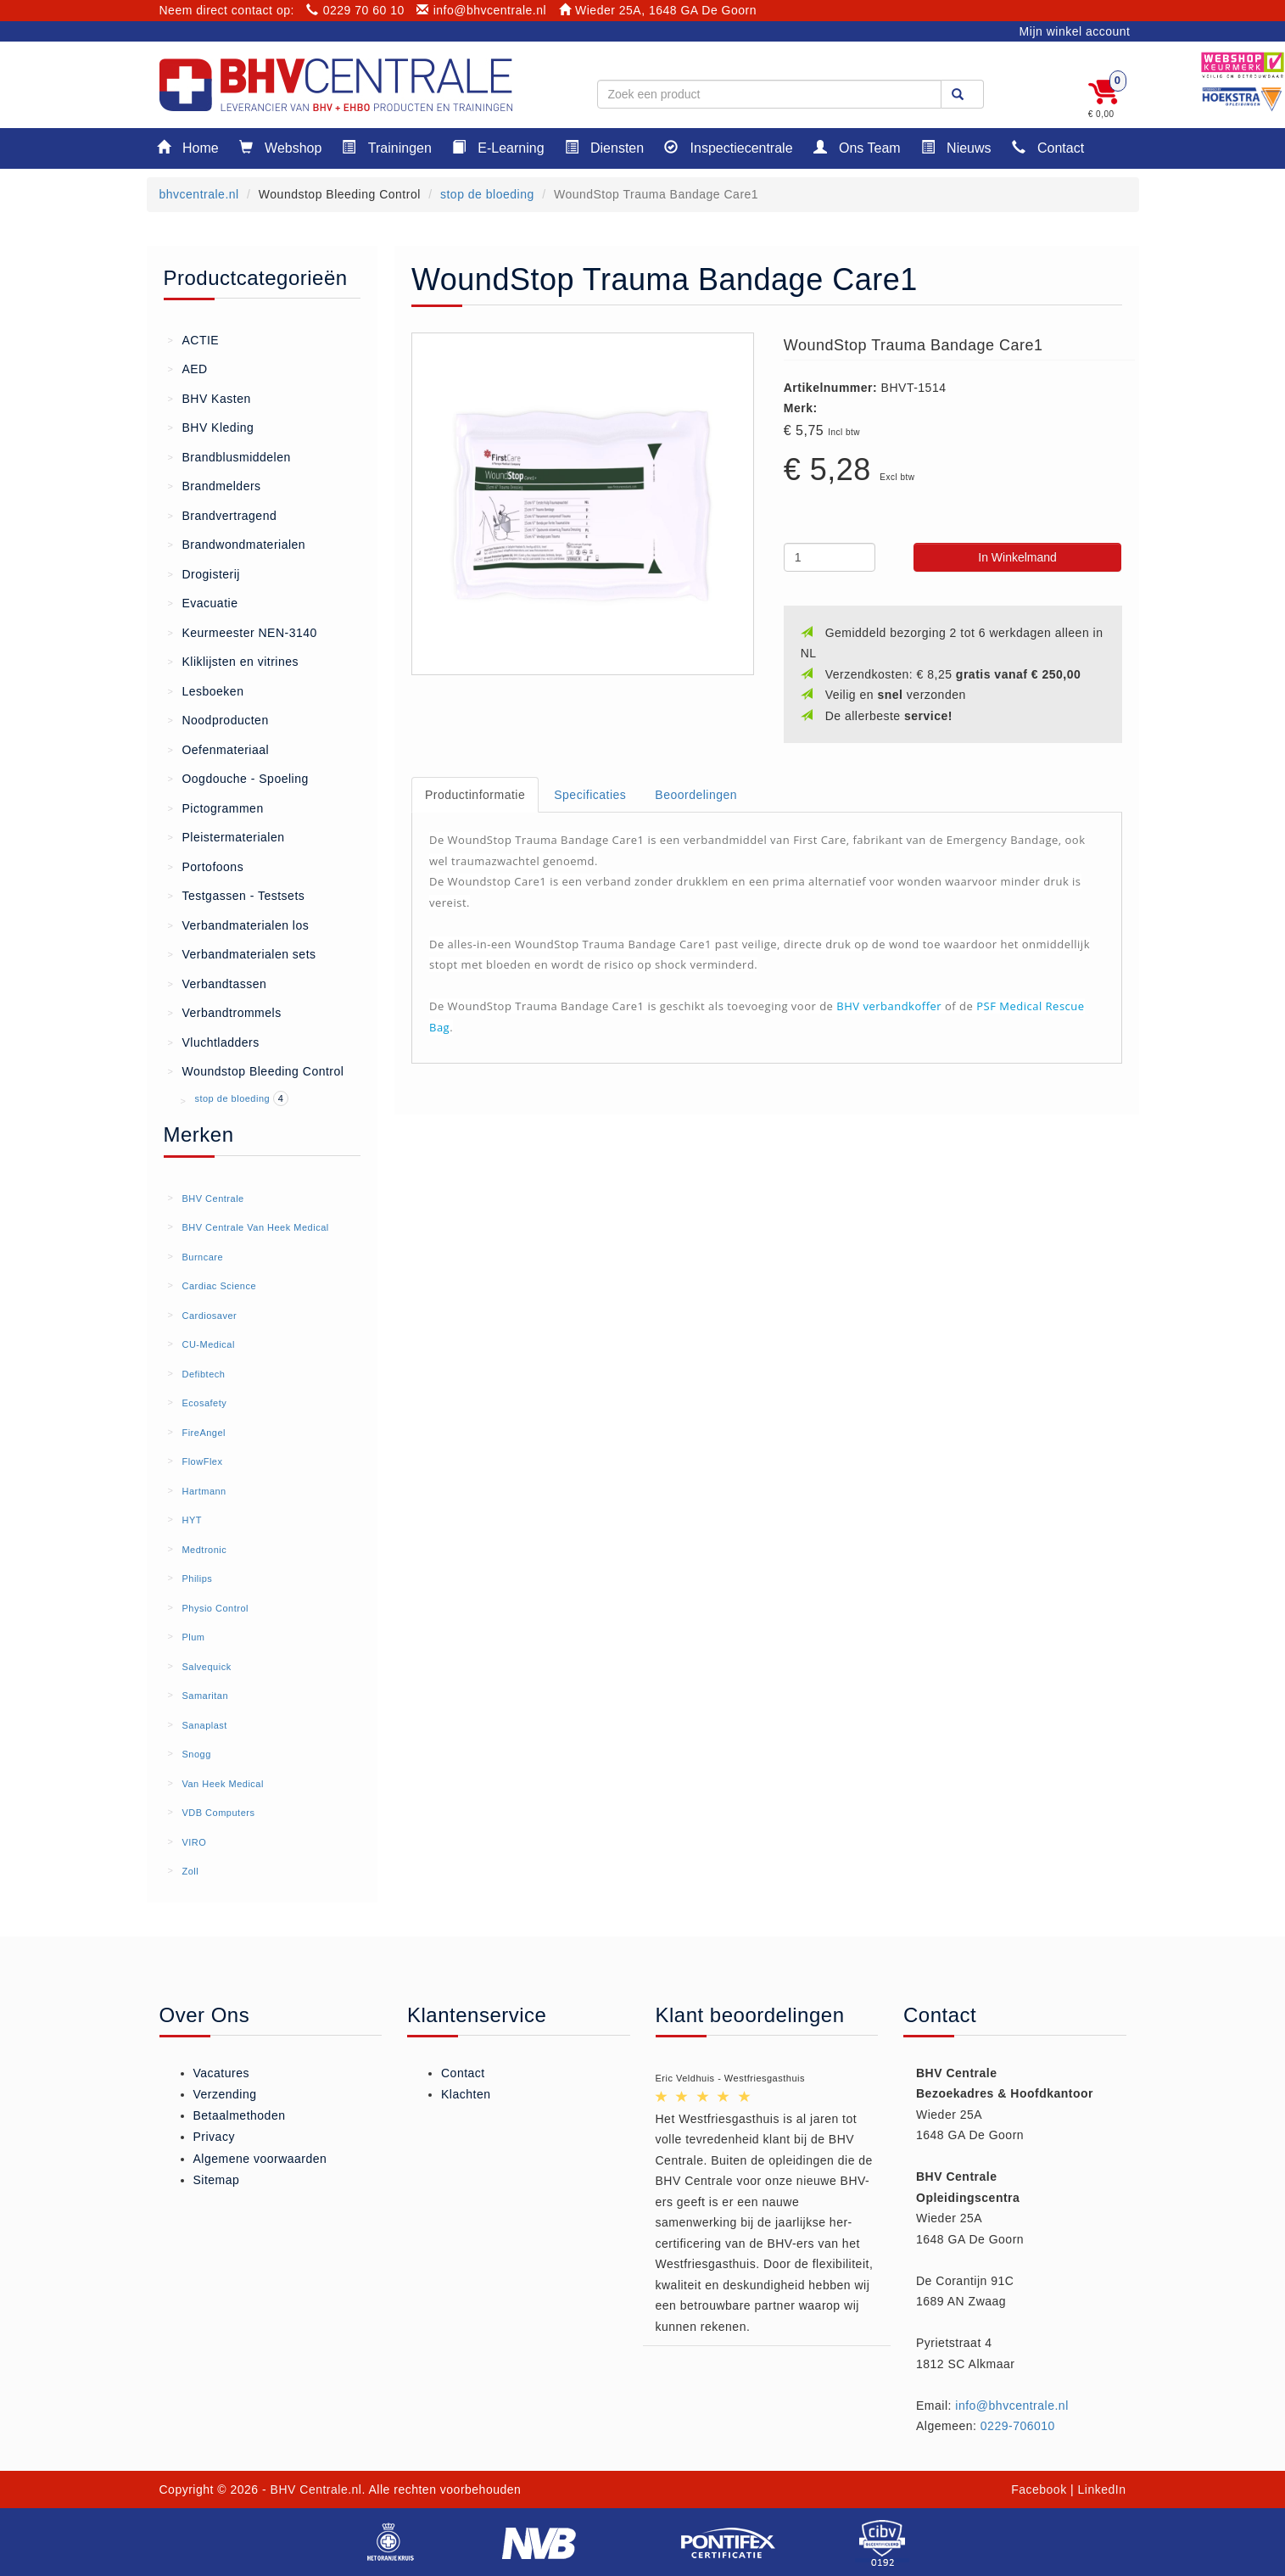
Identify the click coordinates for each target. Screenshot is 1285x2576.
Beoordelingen (696, 795)
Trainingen (386, 147)
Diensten (605, 147)
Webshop (280, 147)
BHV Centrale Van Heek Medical (255, 1227)
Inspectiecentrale (728, 147)
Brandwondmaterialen (237, 543)
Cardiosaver (209, 1315)
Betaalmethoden (239, 2115)
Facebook (1038, 2489)
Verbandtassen (217, 983)
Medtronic (204, 1550)
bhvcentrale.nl (199, 194)
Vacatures (221, 2073)
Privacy (214, 2136)
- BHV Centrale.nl (311, 2489)
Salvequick (206, 1667)
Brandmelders (214, 485)
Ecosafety (204, 1403)
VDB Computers (218, 1813)
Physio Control (215, 1608)
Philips (197, 1578)
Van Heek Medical (222, 1784)
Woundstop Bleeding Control (256, 1070)
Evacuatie (203, 602)
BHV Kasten (209, 397)
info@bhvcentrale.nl (481, 10)
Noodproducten (218, 719)
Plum (193, 1637)
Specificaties (590, 795)
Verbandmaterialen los (239, 924)
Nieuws (956, 147)
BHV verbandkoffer (888, 1006)
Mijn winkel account (1075, 31)
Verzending (225, 2094)
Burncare (202, 1257)
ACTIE (194, 339)
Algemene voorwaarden (260, 2158)
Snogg (196, 1754)
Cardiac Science (219, 1286)
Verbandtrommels (225, 1012)
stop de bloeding (487, 194)
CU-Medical (208, 1344)
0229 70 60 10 (355, 10)
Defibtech (203, 1374)
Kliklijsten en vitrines (233, 660)
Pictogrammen (216, 807)
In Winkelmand (1017, 557)
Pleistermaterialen (226, 836)
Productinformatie (475, 795)
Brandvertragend (222, 515)
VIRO (194, 1842)
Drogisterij (204, 573)
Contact (1048, 147)
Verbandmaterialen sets (242, 953)
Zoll (190, 1871)
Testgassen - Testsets (236, 895)
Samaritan (205, 1695)
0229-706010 (1018, 2426)
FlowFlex (202, 1461)
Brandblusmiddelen (229, 456)
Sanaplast (204, 1725)
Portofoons (206, 866)
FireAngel (204, 1433)
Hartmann (204, 1491)
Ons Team (857, 147)
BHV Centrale (212, 1198)
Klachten (465, 2094)
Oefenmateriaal (219, 749)
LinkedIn (1102, 2489)
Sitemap (216, 2180)
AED (188, 368)
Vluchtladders (214, 1041)
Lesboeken (206, 690)
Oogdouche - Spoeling (238, 777)
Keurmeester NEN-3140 (242, 632)
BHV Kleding (211, 426)
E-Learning (498, 147)
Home (188, 147)
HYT (192, 1520)
